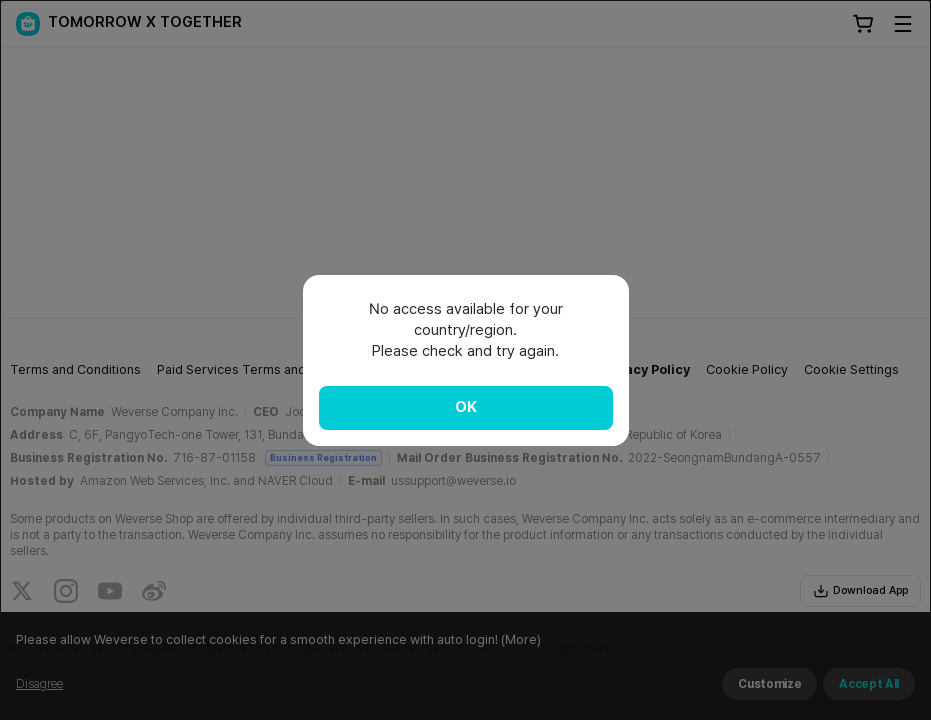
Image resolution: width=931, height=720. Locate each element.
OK (466, 407)
